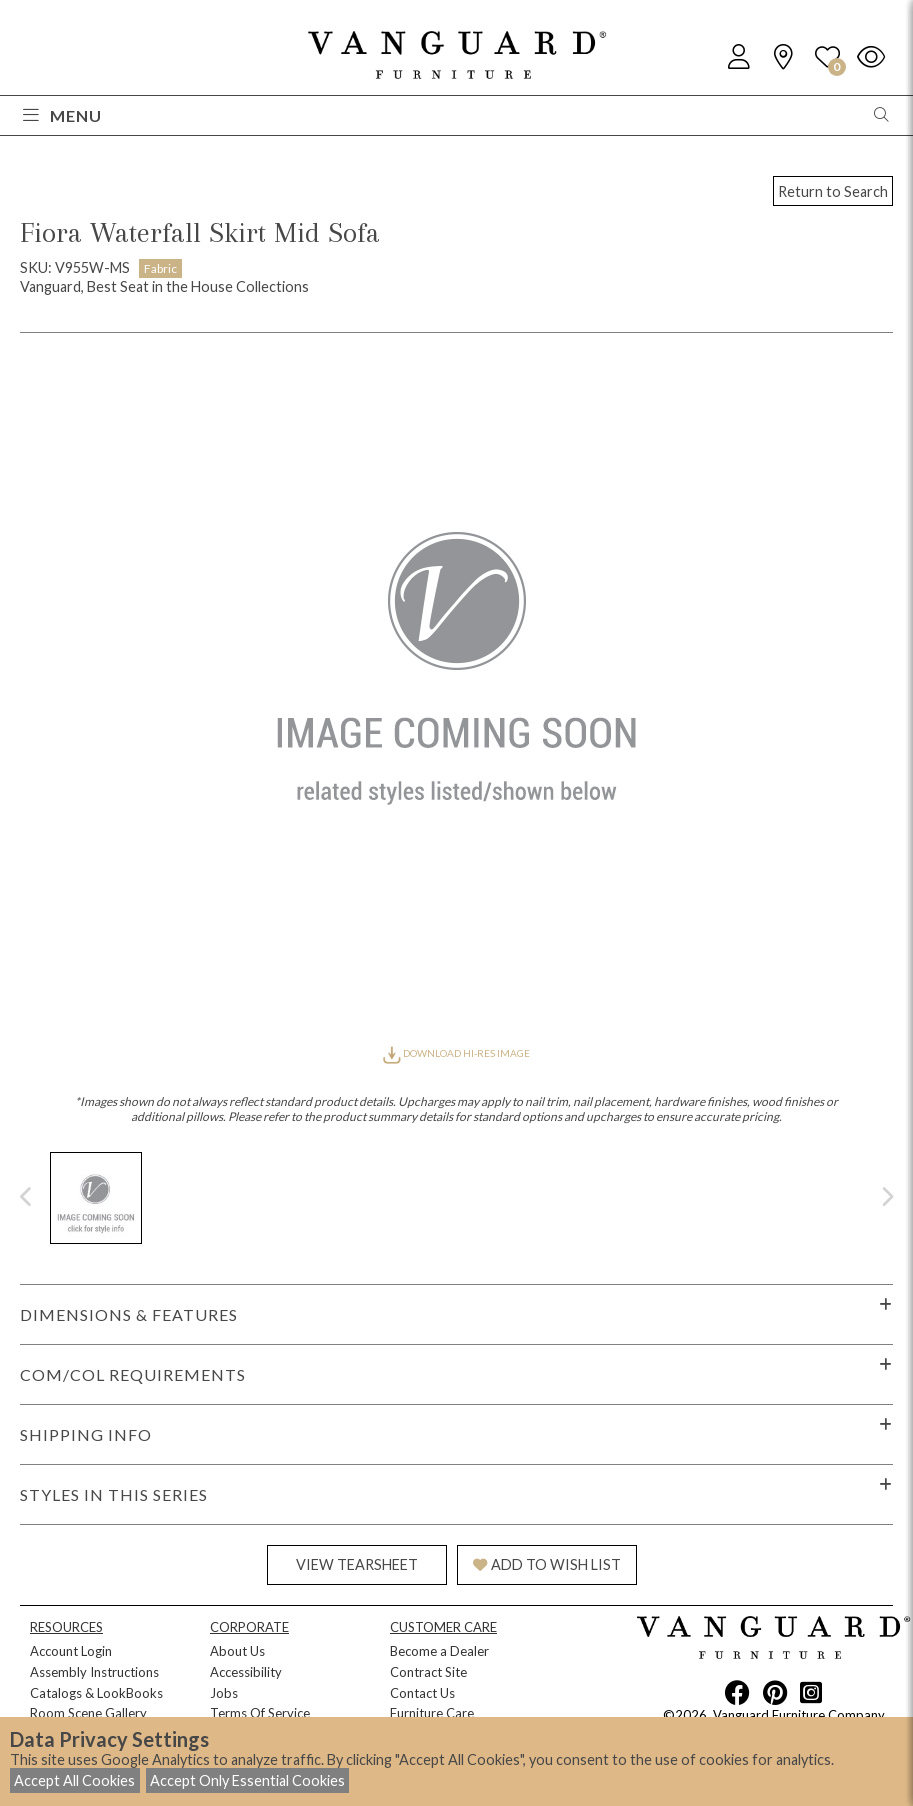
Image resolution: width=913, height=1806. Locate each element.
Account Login (71, 1651)
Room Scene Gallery (88, 1713)
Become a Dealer (439, 1651)
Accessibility (246, 1672)
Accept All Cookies (74, 1780)
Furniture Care (432, 1713)
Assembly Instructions (94, 1672)
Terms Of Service (260, 1713)
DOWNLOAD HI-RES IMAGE (456, 1053)
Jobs (224, 1693)
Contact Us (422, 1693)
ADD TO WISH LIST (547, 1564)
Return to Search (833, 191)
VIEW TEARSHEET (357, 1564)
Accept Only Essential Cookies (247, 1780)
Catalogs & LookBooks (96, 1693)
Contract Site (428, 1672)
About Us (237, 1651)
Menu (62, 115)
